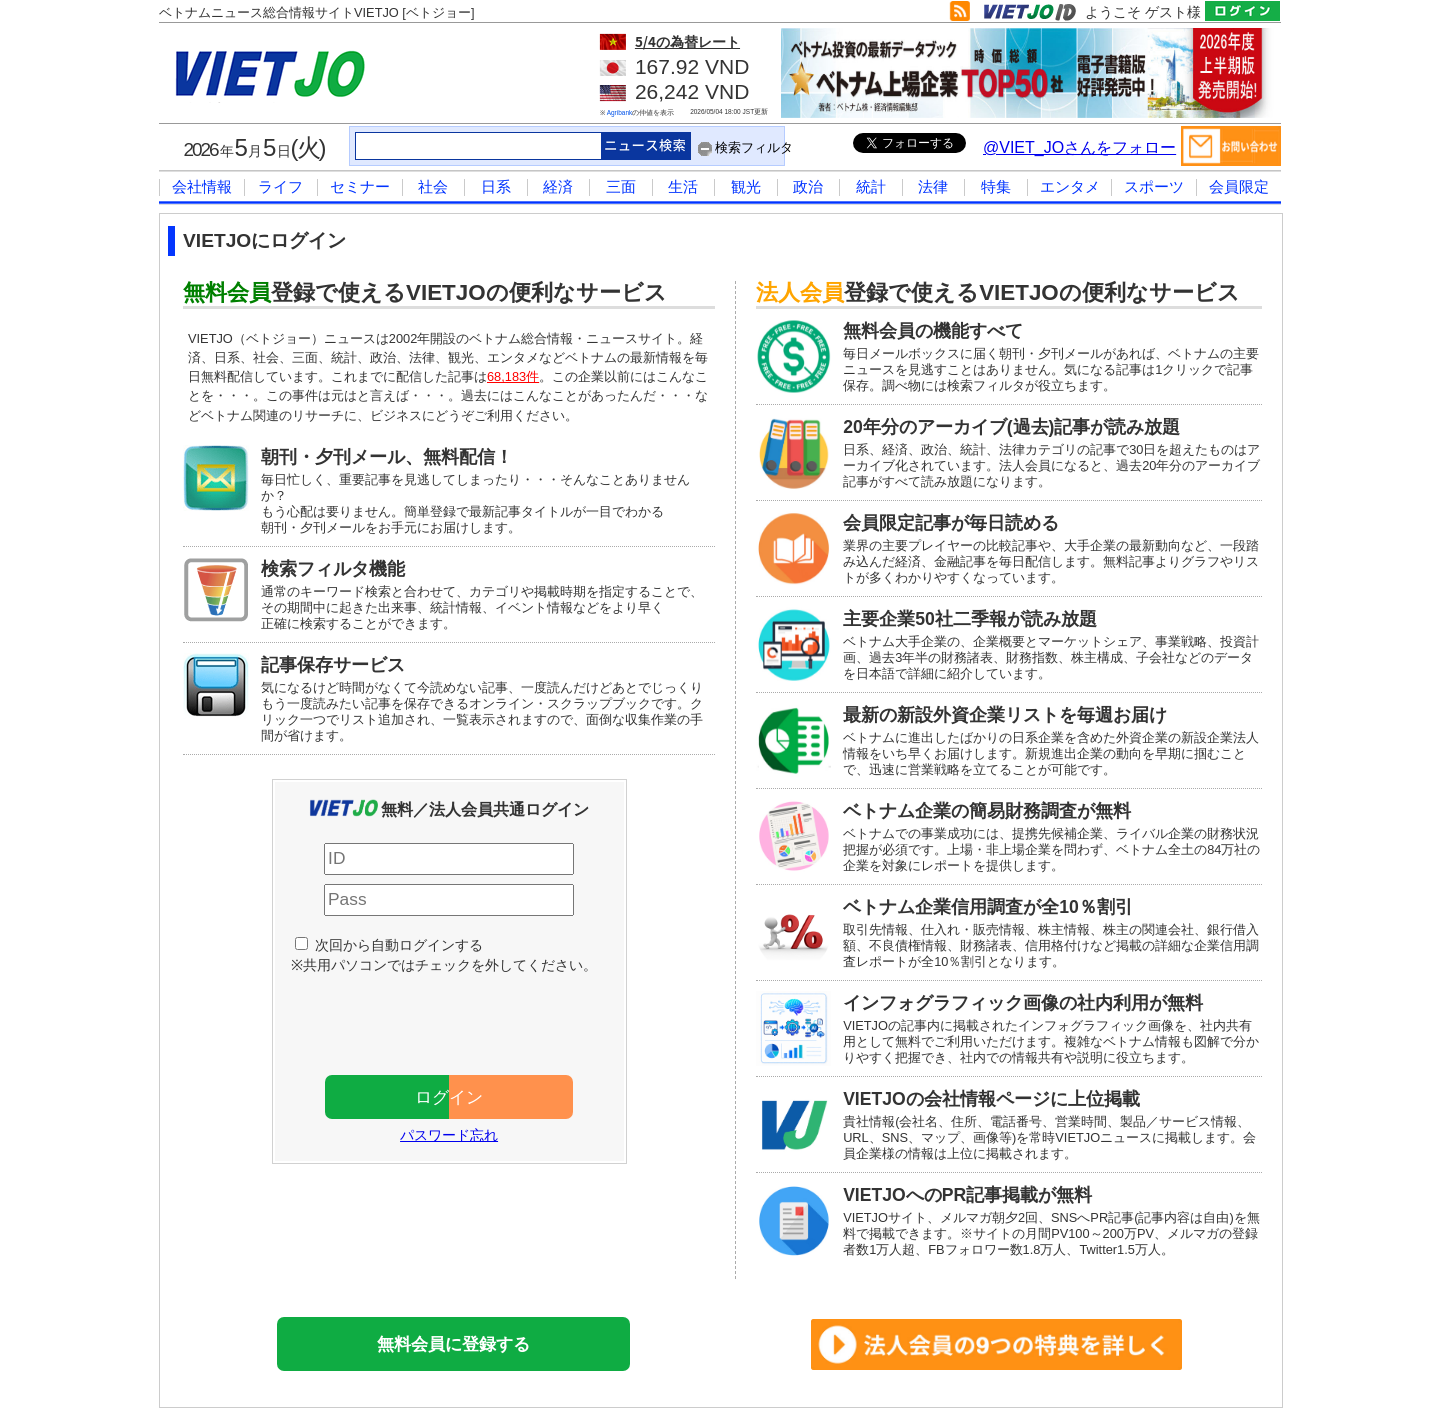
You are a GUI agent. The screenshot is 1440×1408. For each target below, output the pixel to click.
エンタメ (1070, 186)
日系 (496, 186)
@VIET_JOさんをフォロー (1079, 147)
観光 (746, 186)
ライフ (280, 186)
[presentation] (459, 1020)
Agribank (620, 112)
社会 (433, 186)
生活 (683, 186)
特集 (996, 186)
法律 (933, 186)
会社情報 (202, 186)
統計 (871, 186)
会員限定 (1239, 186)
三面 (621, 186)
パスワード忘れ (449, 1135)
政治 (808, 186)
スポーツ (1154, 186)
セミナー (360, 186)
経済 (558, 186)
